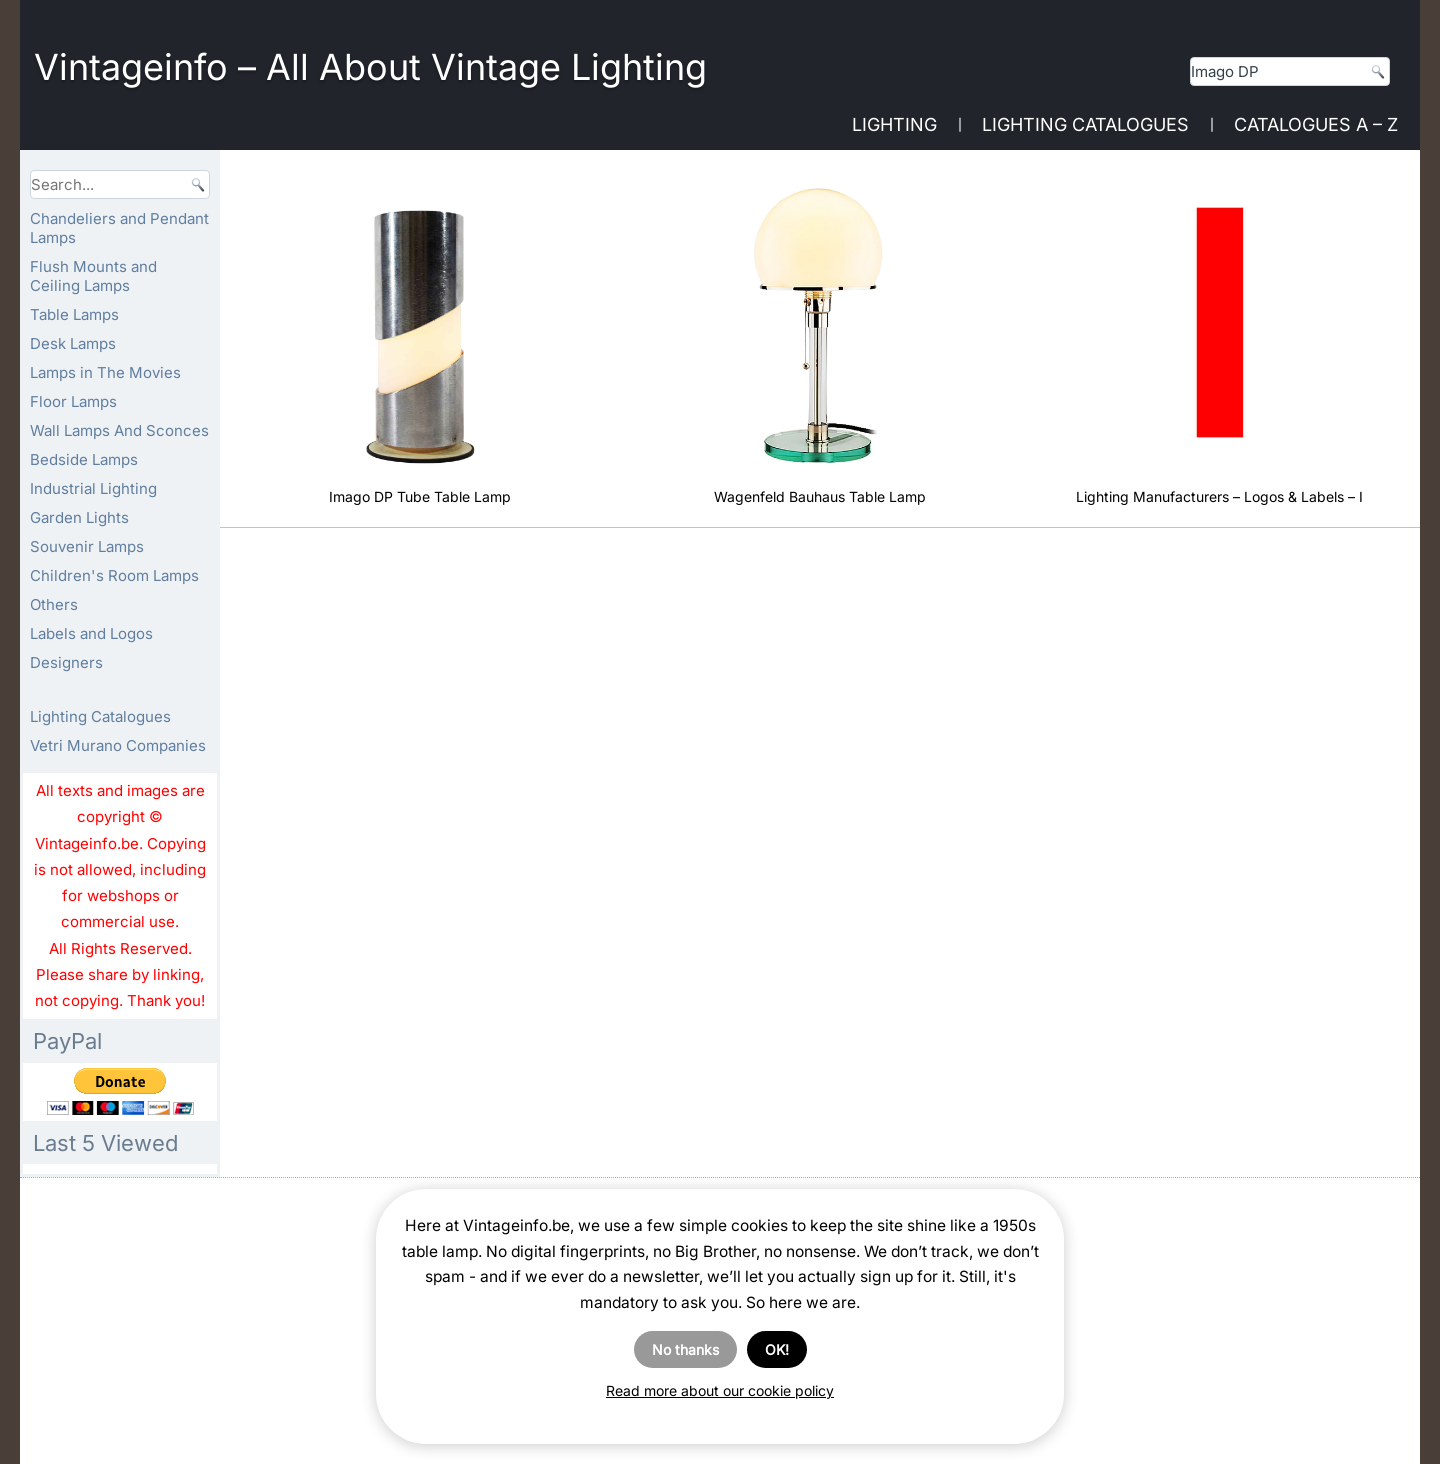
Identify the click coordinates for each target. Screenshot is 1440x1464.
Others (54, 604)
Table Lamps (74, 314)
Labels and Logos (91, 633)
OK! (777, 1349)
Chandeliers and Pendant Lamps (119, 228)
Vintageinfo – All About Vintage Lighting (370, 67)
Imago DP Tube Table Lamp (420, 496)
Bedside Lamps (84, 459)
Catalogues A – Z (1316, 124)
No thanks (685, 1349)
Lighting (894, 124)
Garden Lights (79, 517)
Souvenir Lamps (87, 546)
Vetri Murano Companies (118, 745)
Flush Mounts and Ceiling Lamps (93, 276)
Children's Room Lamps (114, 575)
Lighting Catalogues (1085, 124)
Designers (66, 662)
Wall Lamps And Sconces (119, 430)
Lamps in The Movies (105, 372)
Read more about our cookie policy (720, 1390)
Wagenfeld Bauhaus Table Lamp (820, 496)
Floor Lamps (73, 401)
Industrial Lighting (93, 488)
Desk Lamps (73, 343)
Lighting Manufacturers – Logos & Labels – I (1219, 496)
